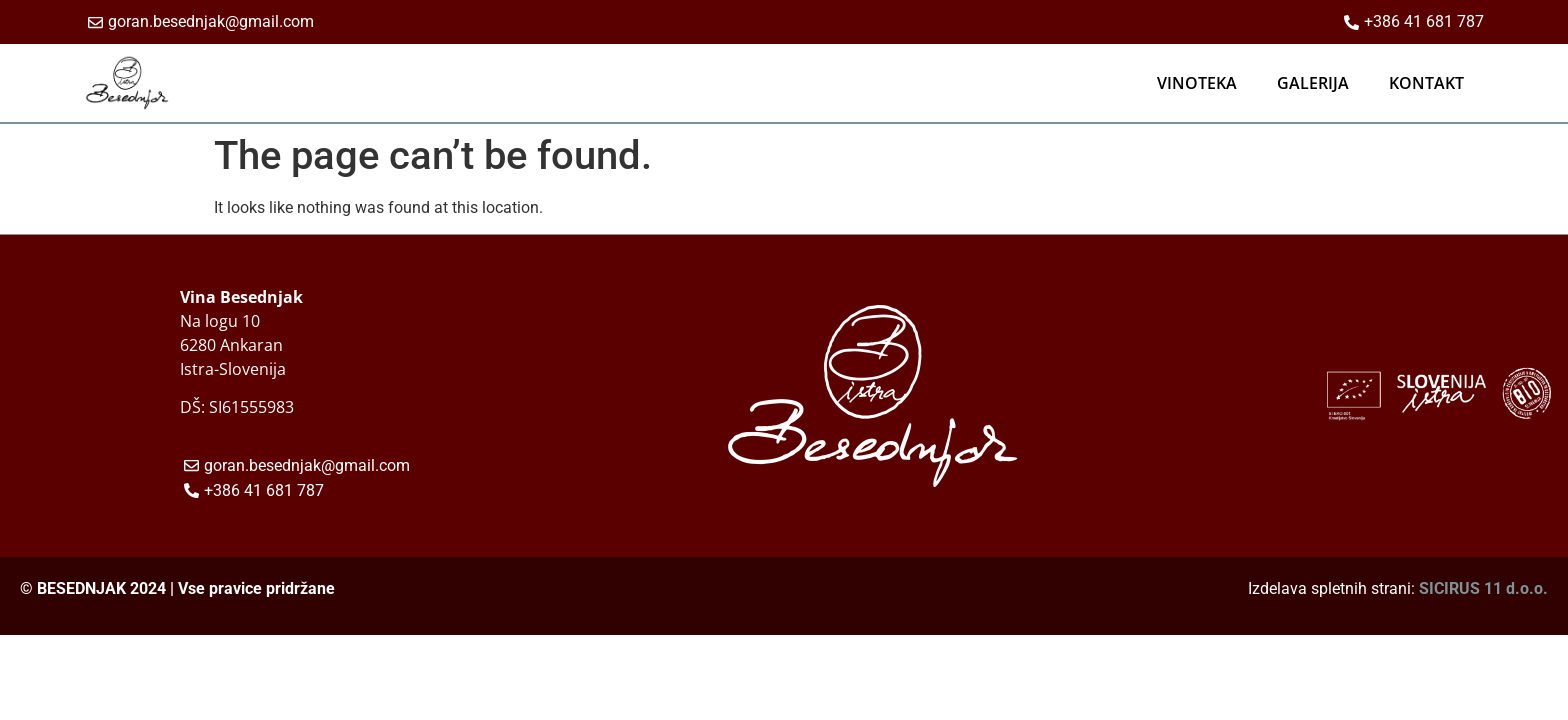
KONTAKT (1426, 83)
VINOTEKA (1197, 83)
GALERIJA (1313, 83)
